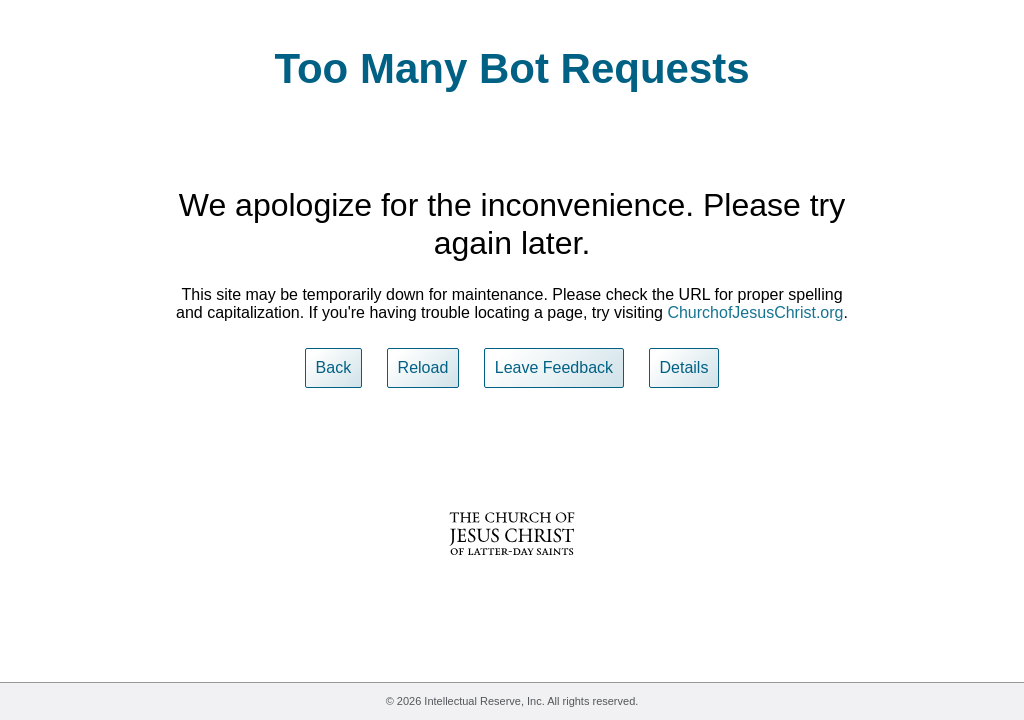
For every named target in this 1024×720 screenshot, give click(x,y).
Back (334, 367)
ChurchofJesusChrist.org (755, 312)
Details (684, 367)
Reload (423, 367)
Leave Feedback (554, 367)
